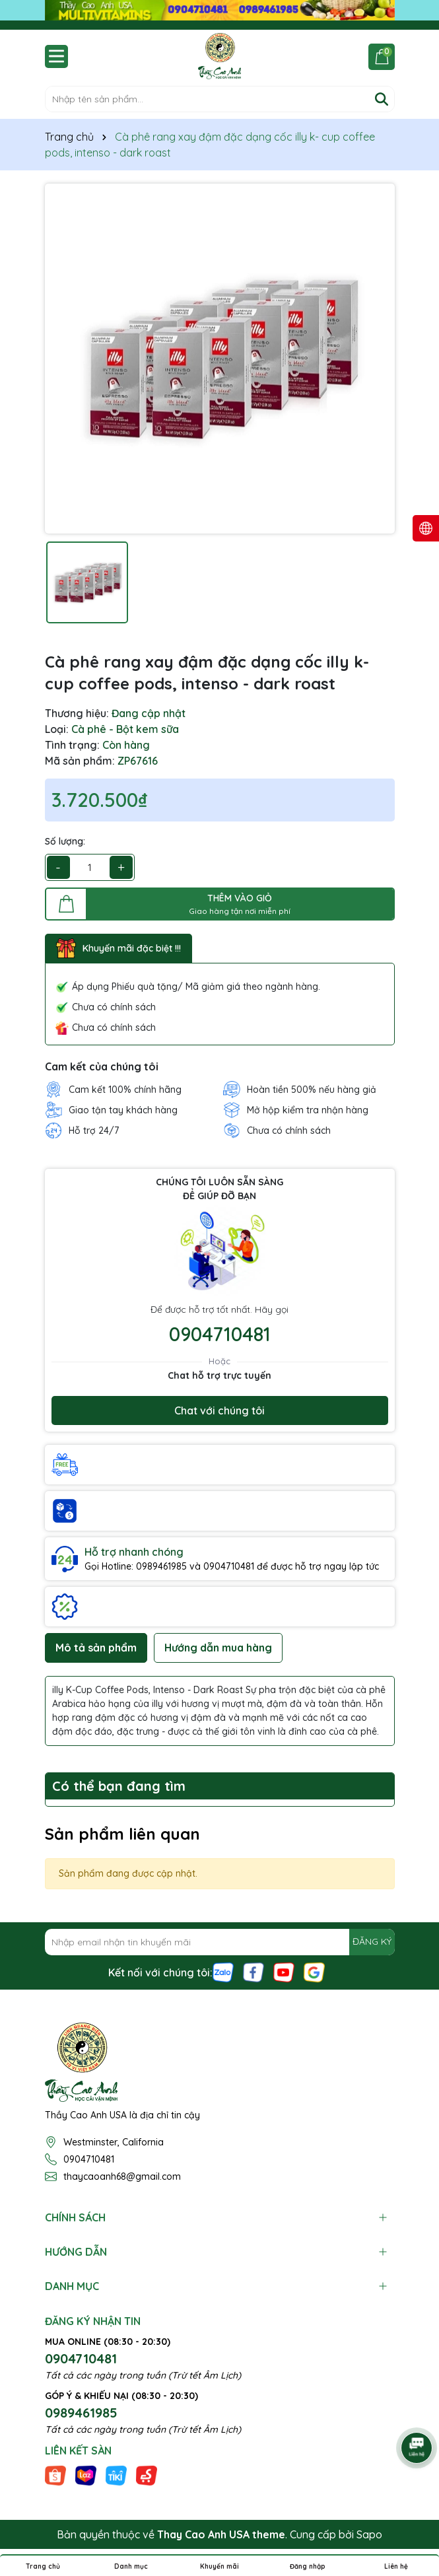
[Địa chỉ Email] (220, 1942)
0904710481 (220, 1334)
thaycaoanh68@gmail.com (122, 2176)
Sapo (369, 2534)
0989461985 (81, 2412)
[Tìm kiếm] (381, 99)
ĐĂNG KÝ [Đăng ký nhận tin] (372, 1941)
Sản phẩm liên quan (122, 1834)
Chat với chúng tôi (219, 1410)
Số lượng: (65, 841)
